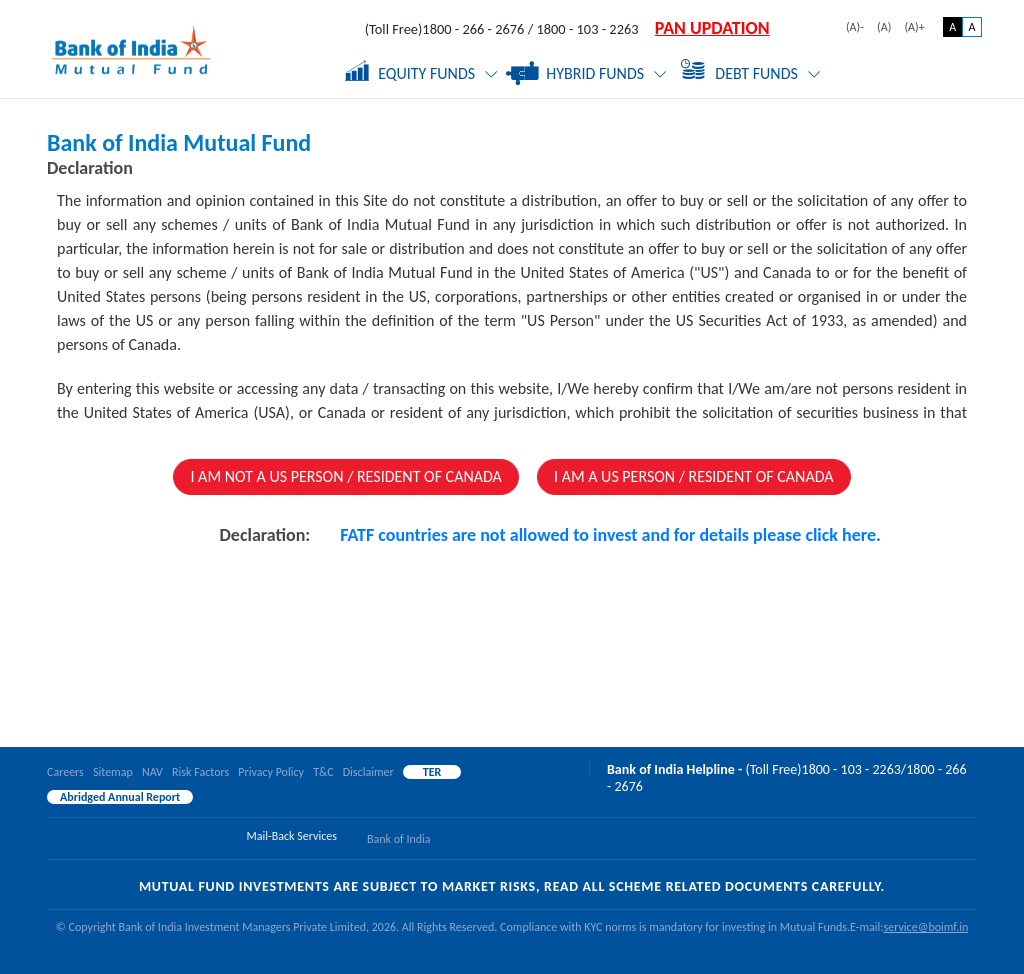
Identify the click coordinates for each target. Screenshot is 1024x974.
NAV (152, 772)
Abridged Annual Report (120, 797)
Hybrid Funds (589, 74)
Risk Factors (200, 772)
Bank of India (399, 839)
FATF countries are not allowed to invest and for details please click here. (610, 535)
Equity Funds (421, 70)
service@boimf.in (925, 927)
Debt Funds (750, 68)
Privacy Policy (271, 772)
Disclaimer (368, 772)
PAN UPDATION (712, 28)
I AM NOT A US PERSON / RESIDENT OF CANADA (345, 476)
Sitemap (113, 772)
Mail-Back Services (292, 836)
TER (432, 772)
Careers (65, 772)
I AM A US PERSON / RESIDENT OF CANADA (693, 476)
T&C (323, 772)
